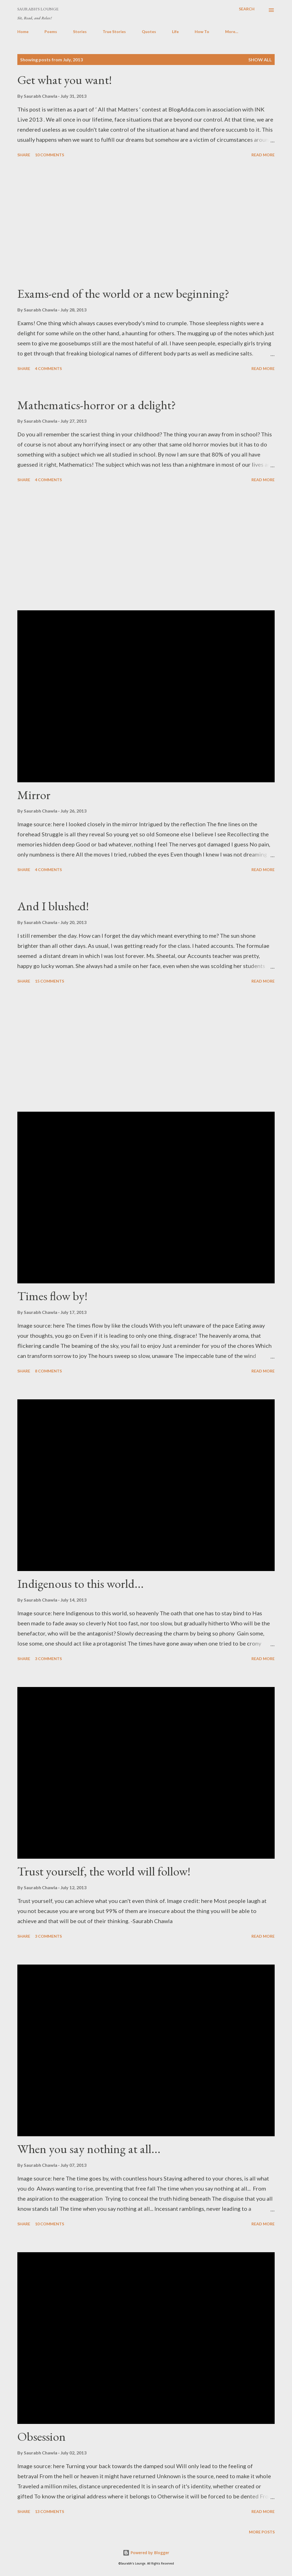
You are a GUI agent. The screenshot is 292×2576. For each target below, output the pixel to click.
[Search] (247, 9)
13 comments (49, 2511)
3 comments (48, 1658)
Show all (260, 59)
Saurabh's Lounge (37, 8)
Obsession (41, 2436)
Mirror (33, 795)
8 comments (48, 1371)
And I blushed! (53, 906)
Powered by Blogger (146, 2552)
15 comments (49, 981)
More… (231, 31)
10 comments (49, 154)
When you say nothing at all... (89, 2149)
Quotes (149, 31)
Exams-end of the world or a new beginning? (123, 293)
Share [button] (23, 154)
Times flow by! (52, 1296)
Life (175, 31)
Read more (263, 154)
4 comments (48, 368)
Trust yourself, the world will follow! (103, 1871)
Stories (80, 31)
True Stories (114, 31)
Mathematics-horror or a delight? (96, 405)
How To (202, 31)
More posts (262, 2532)
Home (23, 31)
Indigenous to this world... (80, 1583)
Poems (50, 31)
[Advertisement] (146, 222)
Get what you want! (64, 80)
